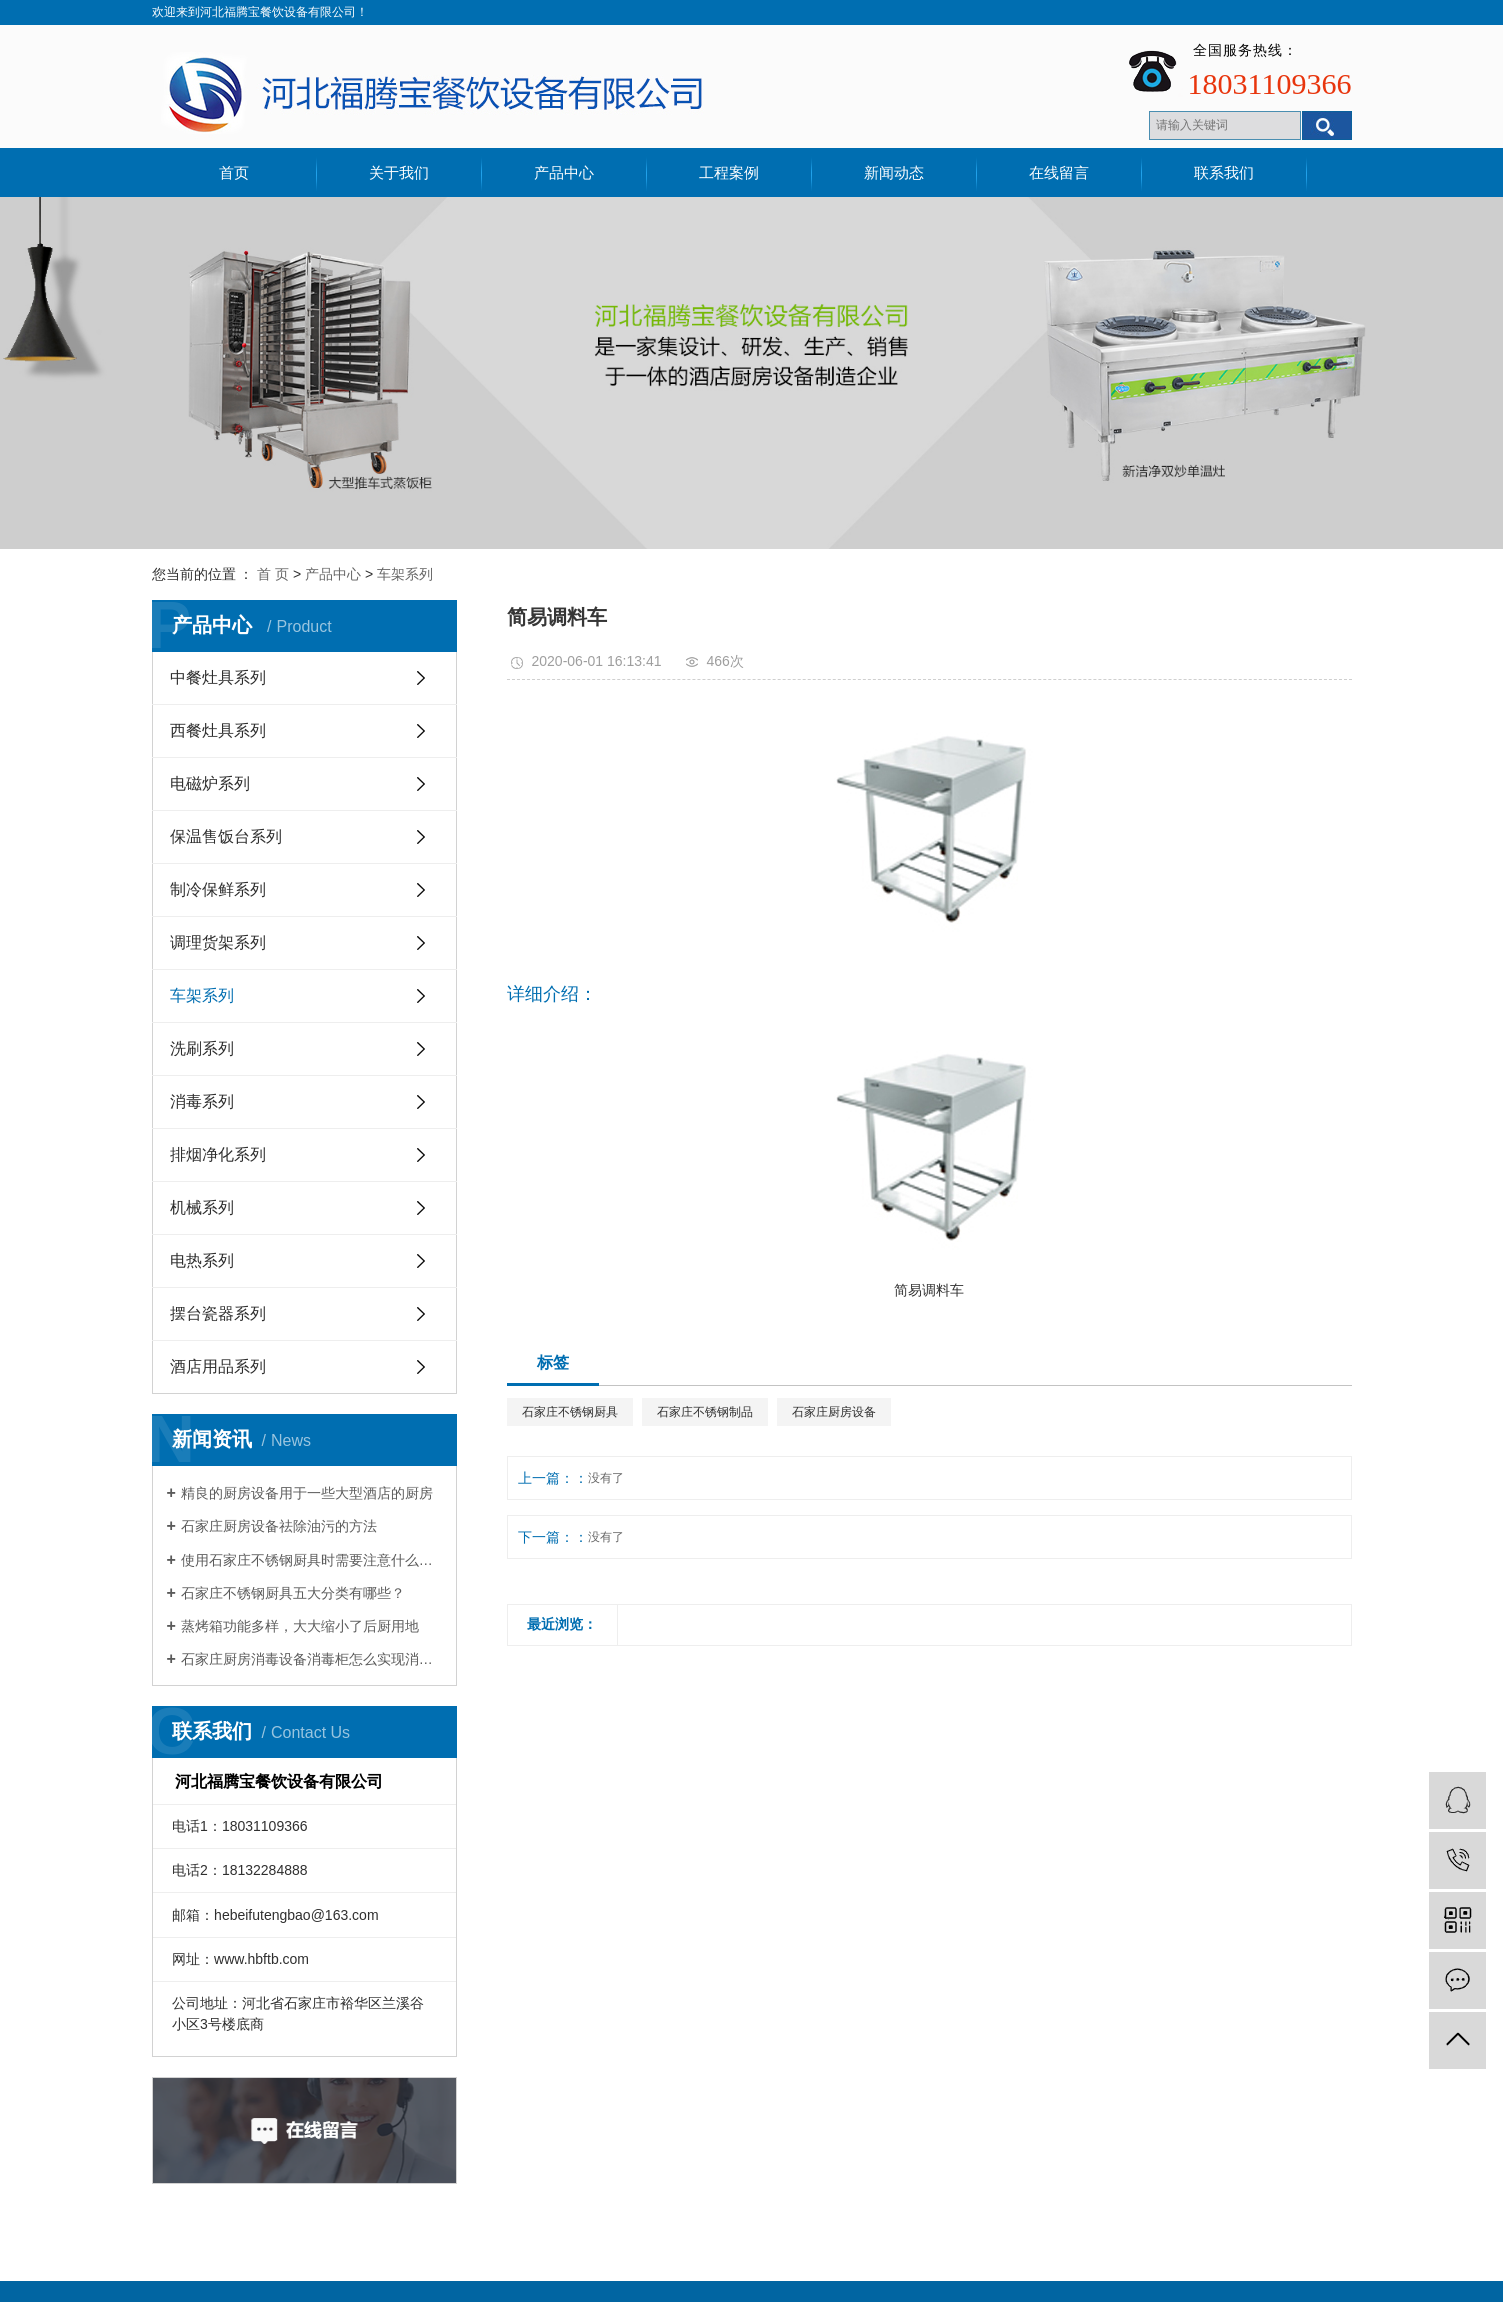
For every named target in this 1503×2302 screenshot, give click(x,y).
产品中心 (564, 172)
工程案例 (729, 172)
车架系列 (405, 574)
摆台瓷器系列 (218, 1313)
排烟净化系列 (218, 1154)
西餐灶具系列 (218, 730)
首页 (234, 172)
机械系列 (202, 1207)
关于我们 (399, 172)
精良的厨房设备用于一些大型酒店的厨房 (307, 1493)
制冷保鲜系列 (218, 889)
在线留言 (1059, 172)
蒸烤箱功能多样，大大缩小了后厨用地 (300, 1626)
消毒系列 (202, 1101)
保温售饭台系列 (226, 836)
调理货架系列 (218, 942)
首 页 (273, 574)
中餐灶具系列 (218, 677)
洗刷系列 (202, 1048)
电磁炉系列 (210, 783)
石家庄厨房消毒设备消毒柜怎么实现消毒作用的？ (311, 1659)
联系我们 (1224, 172)
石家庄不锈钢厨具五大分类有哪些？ (293, 1593)
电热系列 (202, 1260)
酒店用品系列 (218, 1366)
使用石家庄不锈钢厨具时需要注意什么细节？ (311, 1560)
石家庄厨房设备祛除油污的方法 (279, 1526)
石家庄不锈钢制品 (705, 1412)
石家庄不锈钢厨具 (570, 1412)
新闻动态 (894, 172)
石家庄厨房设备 (834, 1412)
